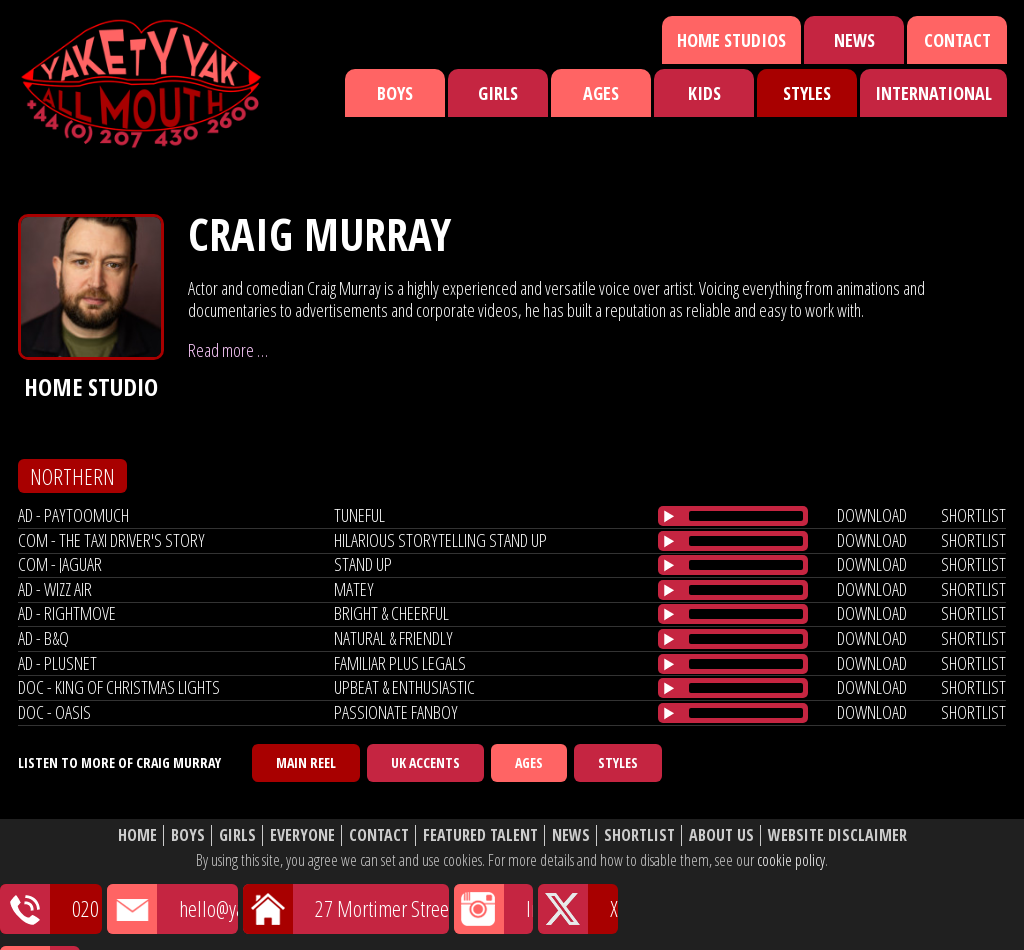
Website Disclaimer (837, 835)
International (933, 93)
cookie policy (791, 860)
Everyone (302, 835)
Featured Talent (480, 835)
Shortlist (639, 835)
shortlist (973, 515)
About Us (721, 835)
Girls (498, 93)
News (854, 40)
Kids (704, 93)
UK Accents (425, 762)
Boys (395, 93)
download (872, 515)
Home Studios (731, 40)
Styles (807, 93)
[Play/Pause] (669, 516)
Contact (957, 40)
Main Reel (306, 762)
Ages (601, 93)
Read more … (228, 350)
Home (137, 835)
